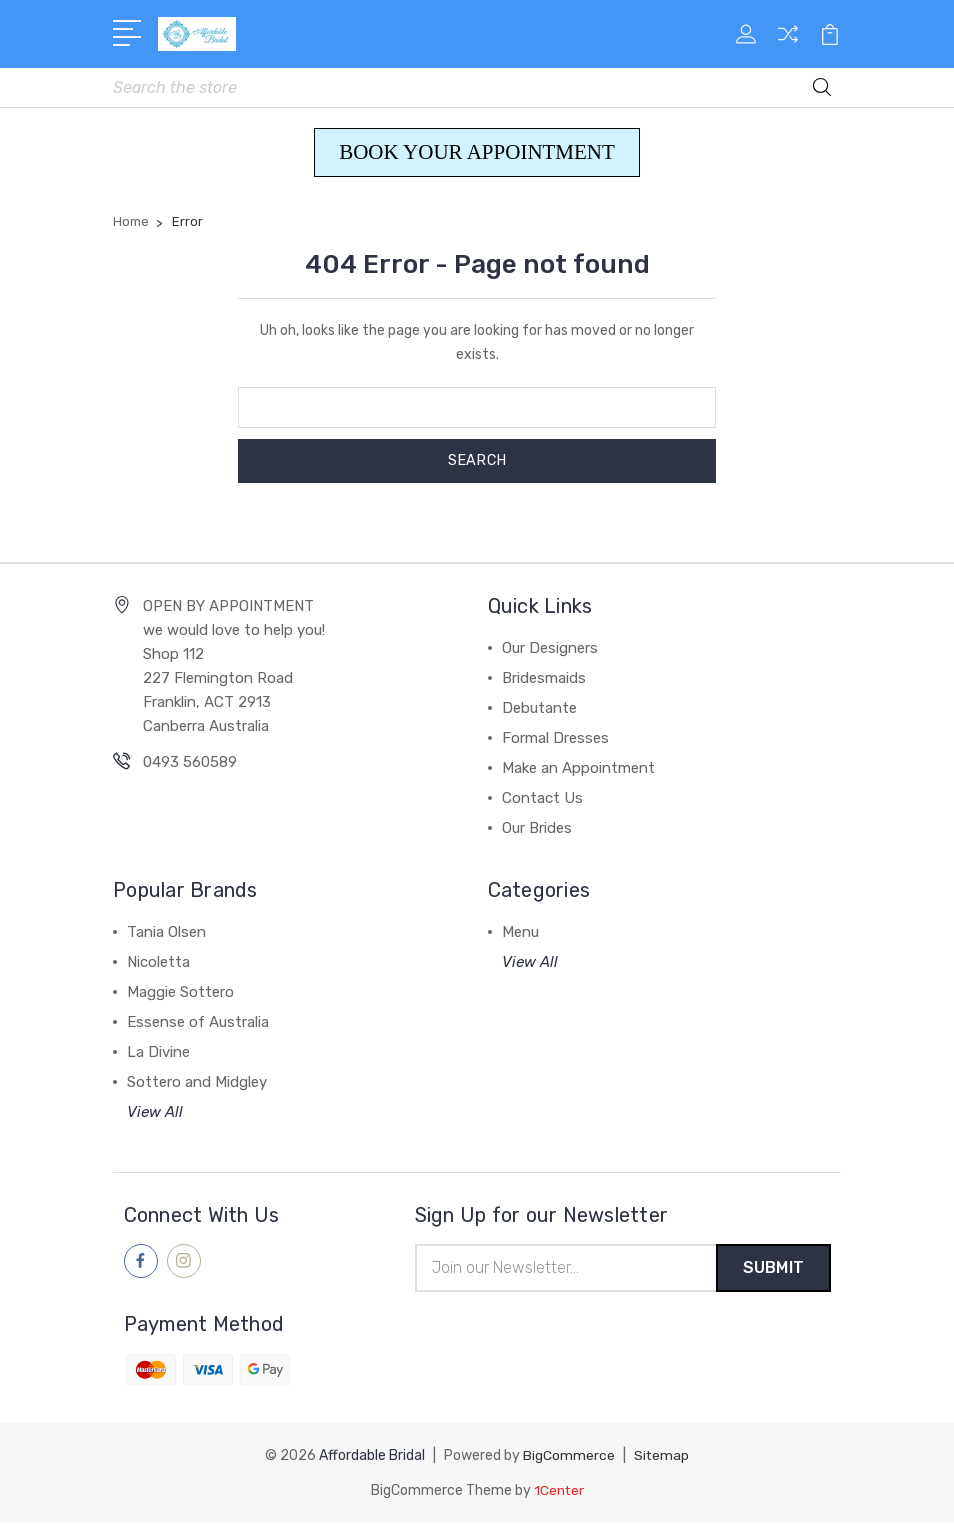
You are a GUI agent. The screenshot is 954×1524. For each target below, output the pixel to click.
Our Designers (550, 649)
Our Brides (537, 829)
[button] (477, 154)
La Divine (158, 1053)
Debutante (539, 709)
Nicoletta (158, 963)
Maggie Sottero (180, 993)
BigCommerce (569, 1457)
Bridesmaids (544, 679)
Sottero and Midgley (197, 1083)
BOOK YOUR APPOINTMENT (477, 153)
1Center (558, 1491)
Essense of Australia (198, 1023)
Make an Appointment (578, 769)
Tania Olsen (166, 933)
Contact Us (542, 799)
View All (155, 1113)
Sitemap (662, 1457)
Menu (520, 933)
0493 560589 (190, 763)
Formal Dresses (555, 739)
